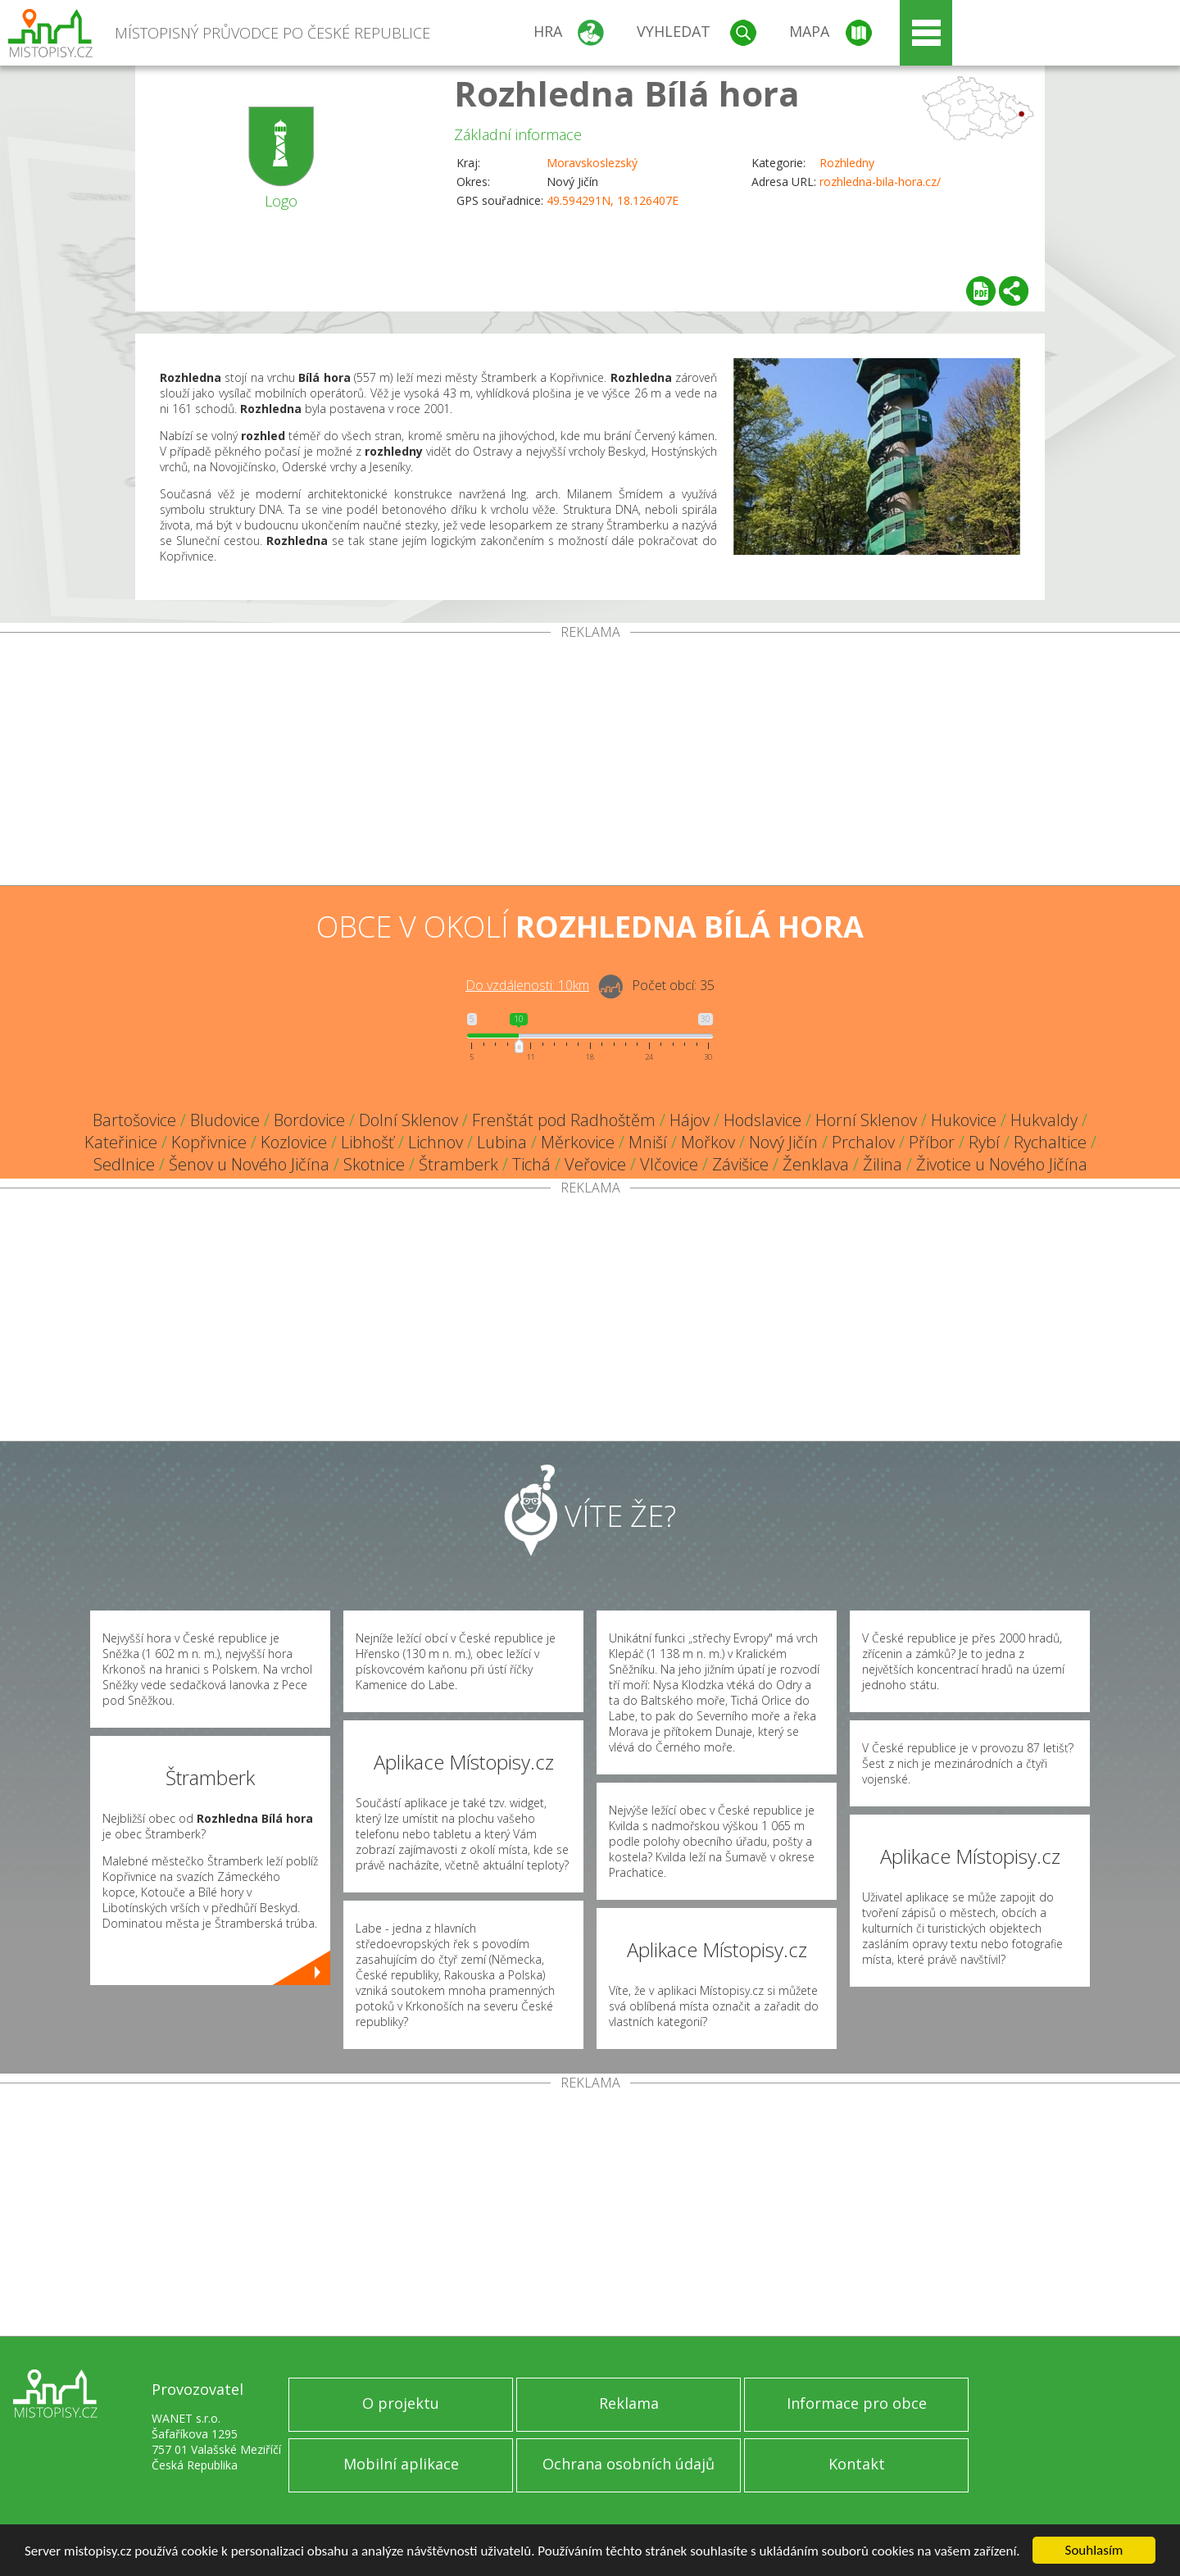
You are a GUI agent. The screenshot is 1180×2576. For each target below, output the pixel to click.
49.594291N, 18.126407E (612, 200)
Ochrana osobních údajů (628, 2464)
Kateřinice (120, 1142)
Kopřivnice (209, 1142)
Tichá (531, 1164)
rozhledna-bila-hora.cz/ (880, 181)
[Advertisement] (590, 762)
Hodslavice (762, 1120)
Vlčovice (669, 1164)
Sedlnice (124, 1164)
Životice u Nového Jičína (1001, 1164)
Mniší (648, 1142)
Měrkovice (578, 1142)
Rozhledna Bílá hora (627, 93)
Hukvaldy (1044, 1120)
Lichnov (435, 1142)
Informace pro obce (857, 2403)
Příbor (932, 1142)
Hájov (689, 1120)
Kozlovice (294, 1142)
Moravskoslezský (592, 162)
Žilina (882, 1164)
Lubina (502, 1142)
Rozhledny (846, 162)
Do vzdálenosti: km (527, 985)
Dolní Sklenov (408, 1120)
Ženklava (816, 1164)
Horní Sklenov (866, 1120)
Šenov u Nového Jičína (249, 1164)
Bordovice (309, 1120)
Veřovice (595, 1164)
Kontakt (856, 2464)
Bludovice (225, 1120)
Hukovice (963, 1120)
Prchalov (863, 1142)
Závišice (740, 1164)
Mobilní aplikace (401, 2464)
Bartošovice (134, 1120)
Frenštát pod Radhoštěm (564, 1120)
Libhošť (367, 1142)
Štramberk (458, 1164)
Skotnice (374, 1164)
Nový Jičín (783, 1142)
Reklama (629, 2403)
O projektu (400, 2403)
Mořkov (708, 1142)
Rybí (984, 1142)
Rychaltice (1050, 1142)
